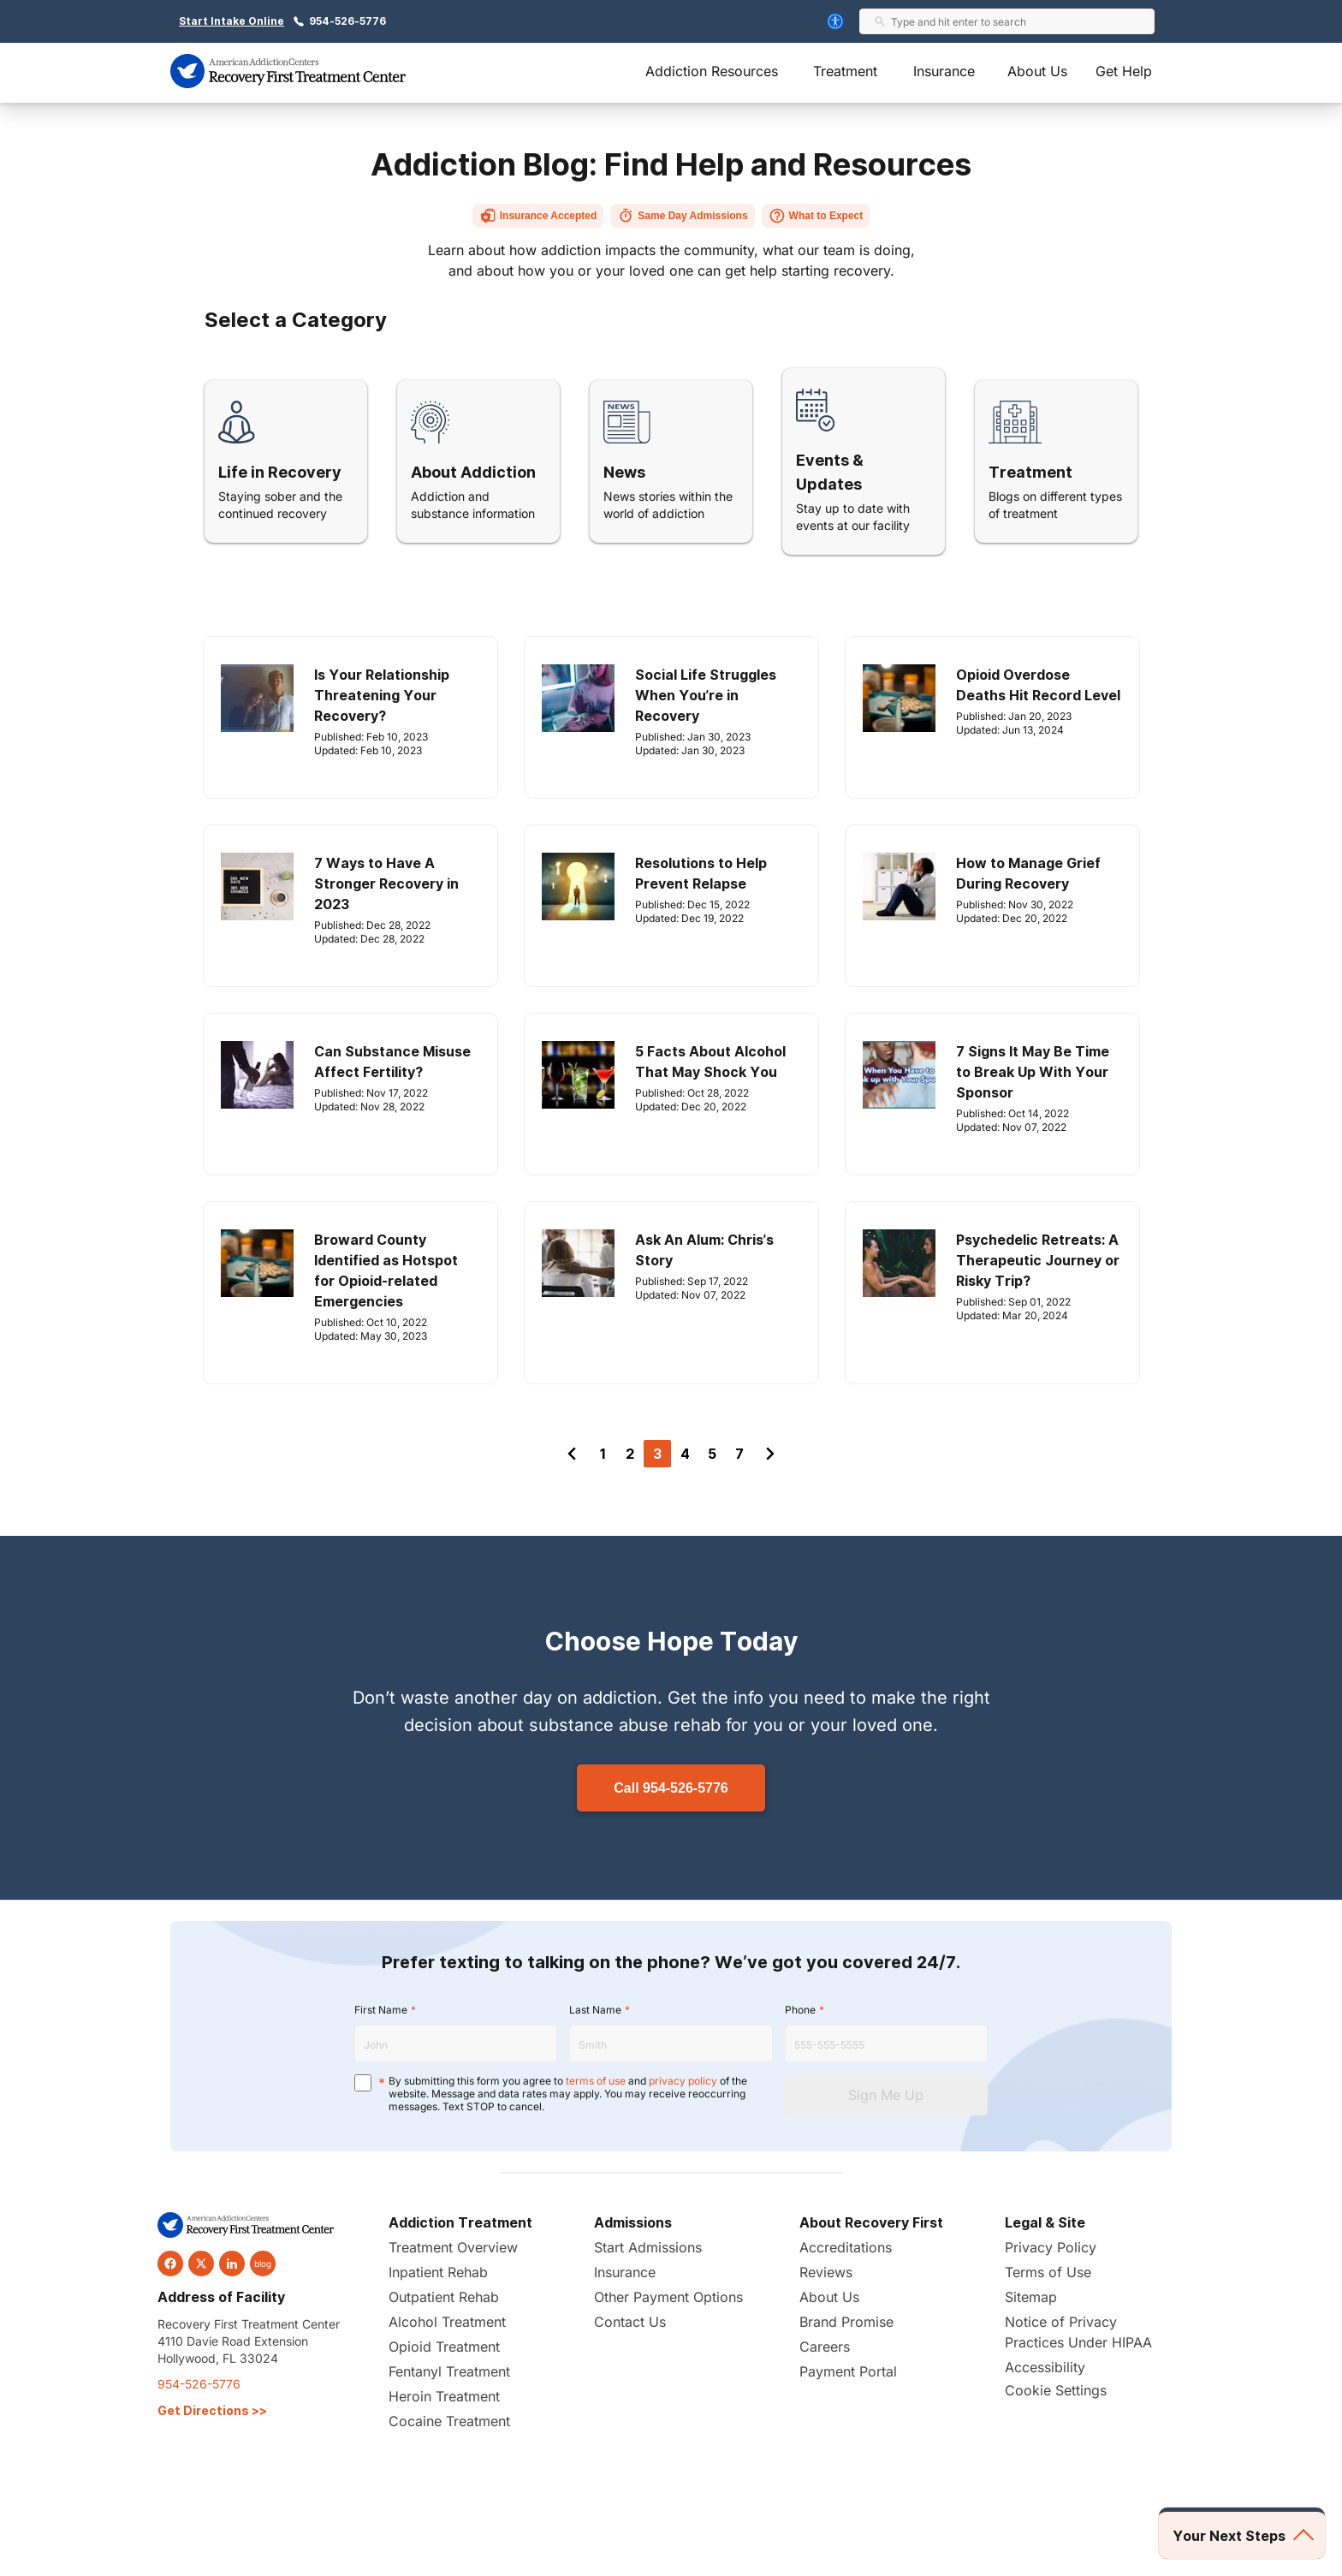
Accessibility (1045, 2367)
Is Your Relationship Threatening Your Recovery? (381, 695)
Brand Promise (846, 2321)
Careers (824, 2346)
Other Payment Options (668, 2296)
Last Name (595, 2009)
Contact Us (630, 2321)
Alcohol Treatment (447, 2321)
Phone (800, 2009)
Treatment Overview (453, 2247)
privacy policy (683, 2080)
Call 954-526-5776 (670, 1788)
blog (262, 2263)
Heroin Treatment (444, 2396)
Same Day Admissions (682, 215)
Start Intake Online (231, 21)
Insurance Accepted (538, 215)
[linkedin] (232, 2263)
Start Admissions (648, 2247)
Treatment (845, 71)
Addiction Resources (711, 71)
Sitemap (1031, 2296)
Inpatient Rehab (438, 2272)
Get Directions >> (212, 2410)
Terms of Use (1048, 2272)
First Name (380, 2009)
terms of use (596, 2080)
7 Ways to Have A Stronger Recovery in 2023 (386, 883)
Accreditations (845, 2247)
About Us (1037, 71)
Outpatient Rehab (444, 2296)
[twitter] (201, 2263)
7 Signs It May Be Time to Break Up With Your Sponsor (1032, 1072)
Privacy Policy (1050, 2247)
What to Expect (816, 215)
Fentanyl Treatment (449, 2371)
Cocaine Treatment (449, 2421)
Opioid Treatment (444, 2346)
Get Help (1124, 71)
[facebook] (170, 2263)
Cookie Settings (1056, 2390)
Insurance (944, 71)
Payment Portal (848, 2371)
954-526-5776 (347, 21)
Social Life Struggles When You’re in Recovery (705, 695)
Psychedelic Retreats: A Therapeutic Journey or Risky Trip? (1037, 1260)
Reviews (825, 2272)
